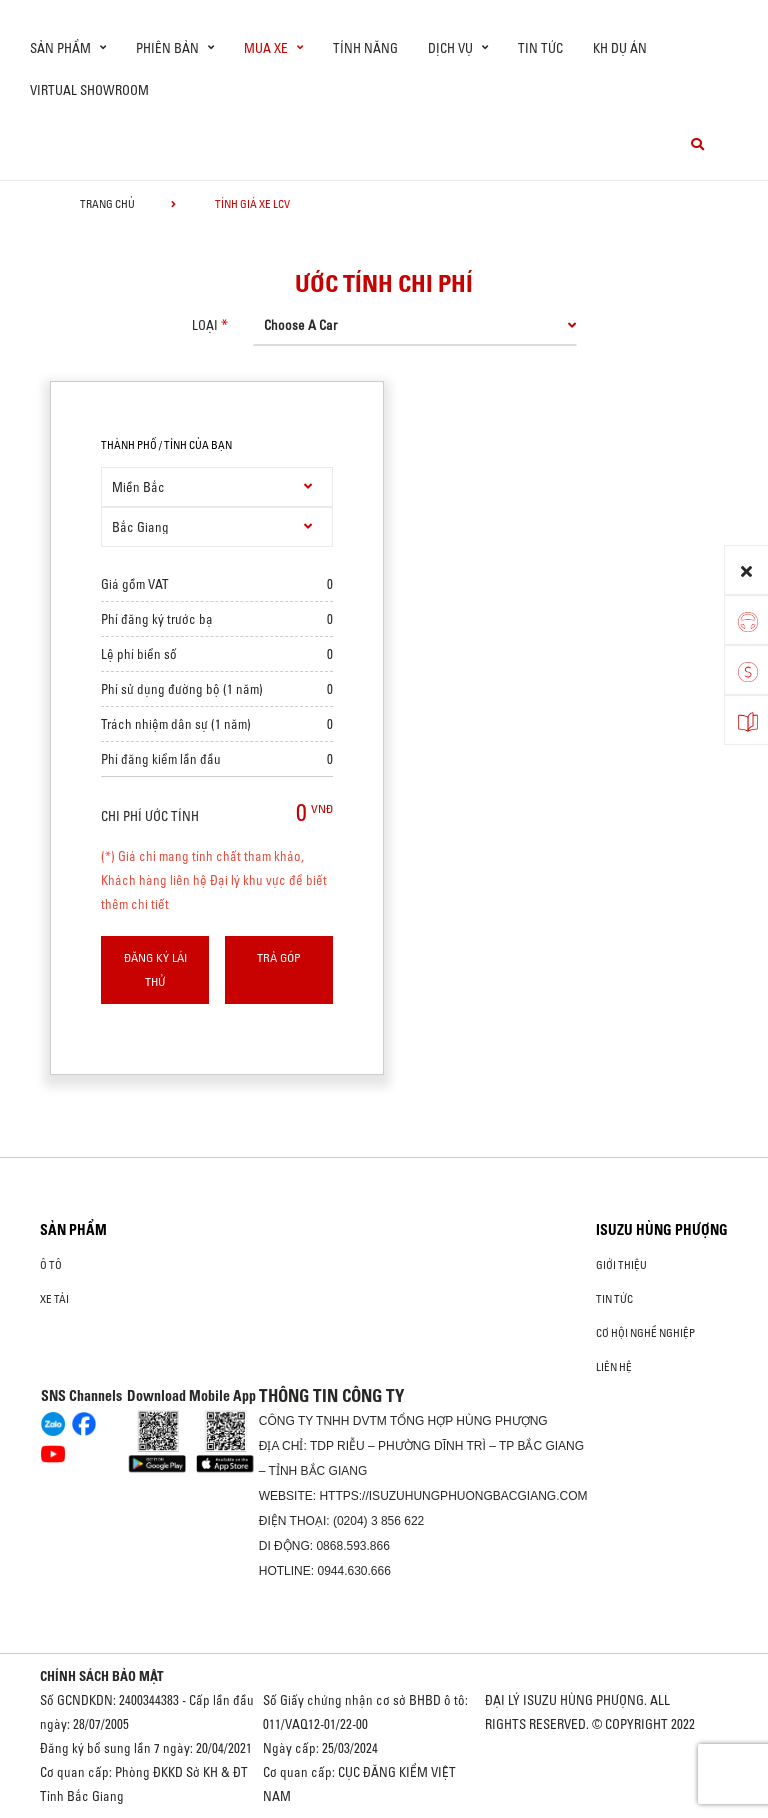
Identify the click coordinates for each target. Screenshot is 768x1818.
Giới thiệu (621, 1265)
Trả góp (279, 957)
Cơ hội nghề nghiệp (645, 1333)
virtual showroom (89, 90)
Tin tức (540, 48)
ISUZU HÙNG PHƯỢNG (662, 1230)
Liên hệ (614, 1367)
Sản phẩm (73, 1230)
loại (205, 325)
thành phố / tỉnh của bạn (166, 445)
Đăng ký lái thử (155, 969)
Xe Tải (54, 1299)
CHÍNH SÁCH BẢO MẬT (102, 1676)
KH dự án (620, 48)
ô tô (51, 1265)
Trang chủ (107, 204)
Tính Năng (365, 48)
